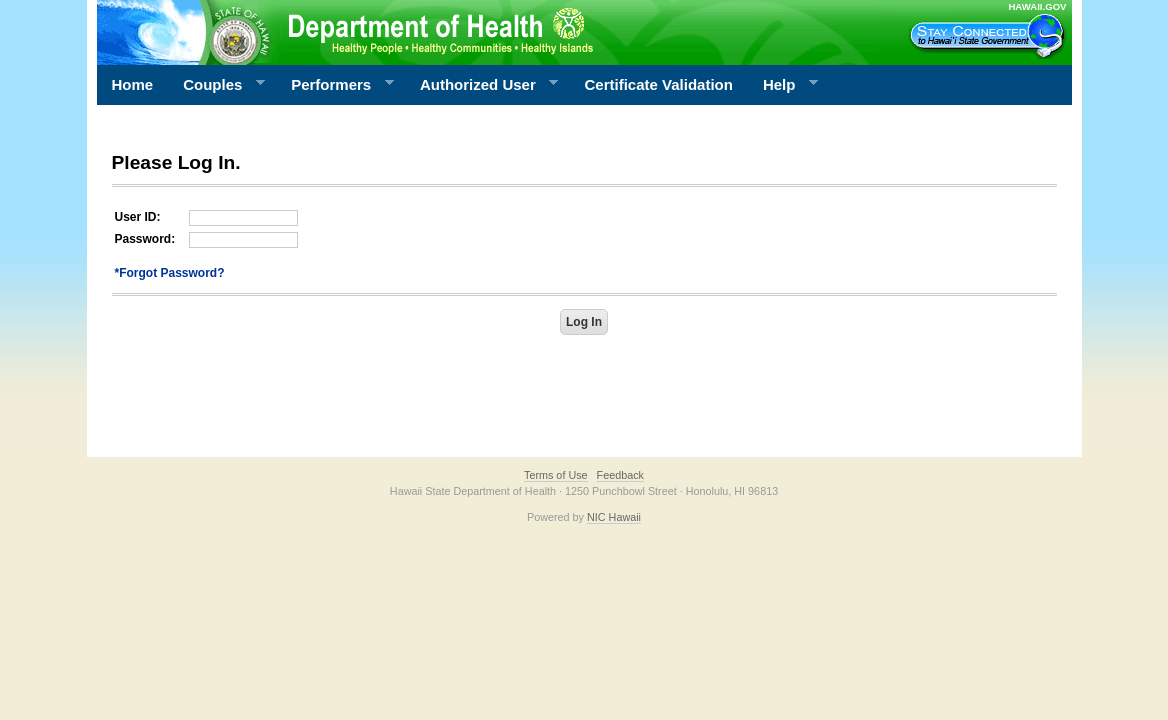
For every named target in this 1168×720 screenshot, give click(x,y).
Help (783, 85)
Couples (216, 85)
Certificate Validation (659, 84)
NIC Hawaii (614, 517)
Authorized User (481, 85)
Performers (335, 85)
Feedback (620, 475)
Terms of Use (556, 475)
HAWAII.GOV (1037, 6)
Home (133, 84)
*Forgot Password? (170, 273)
